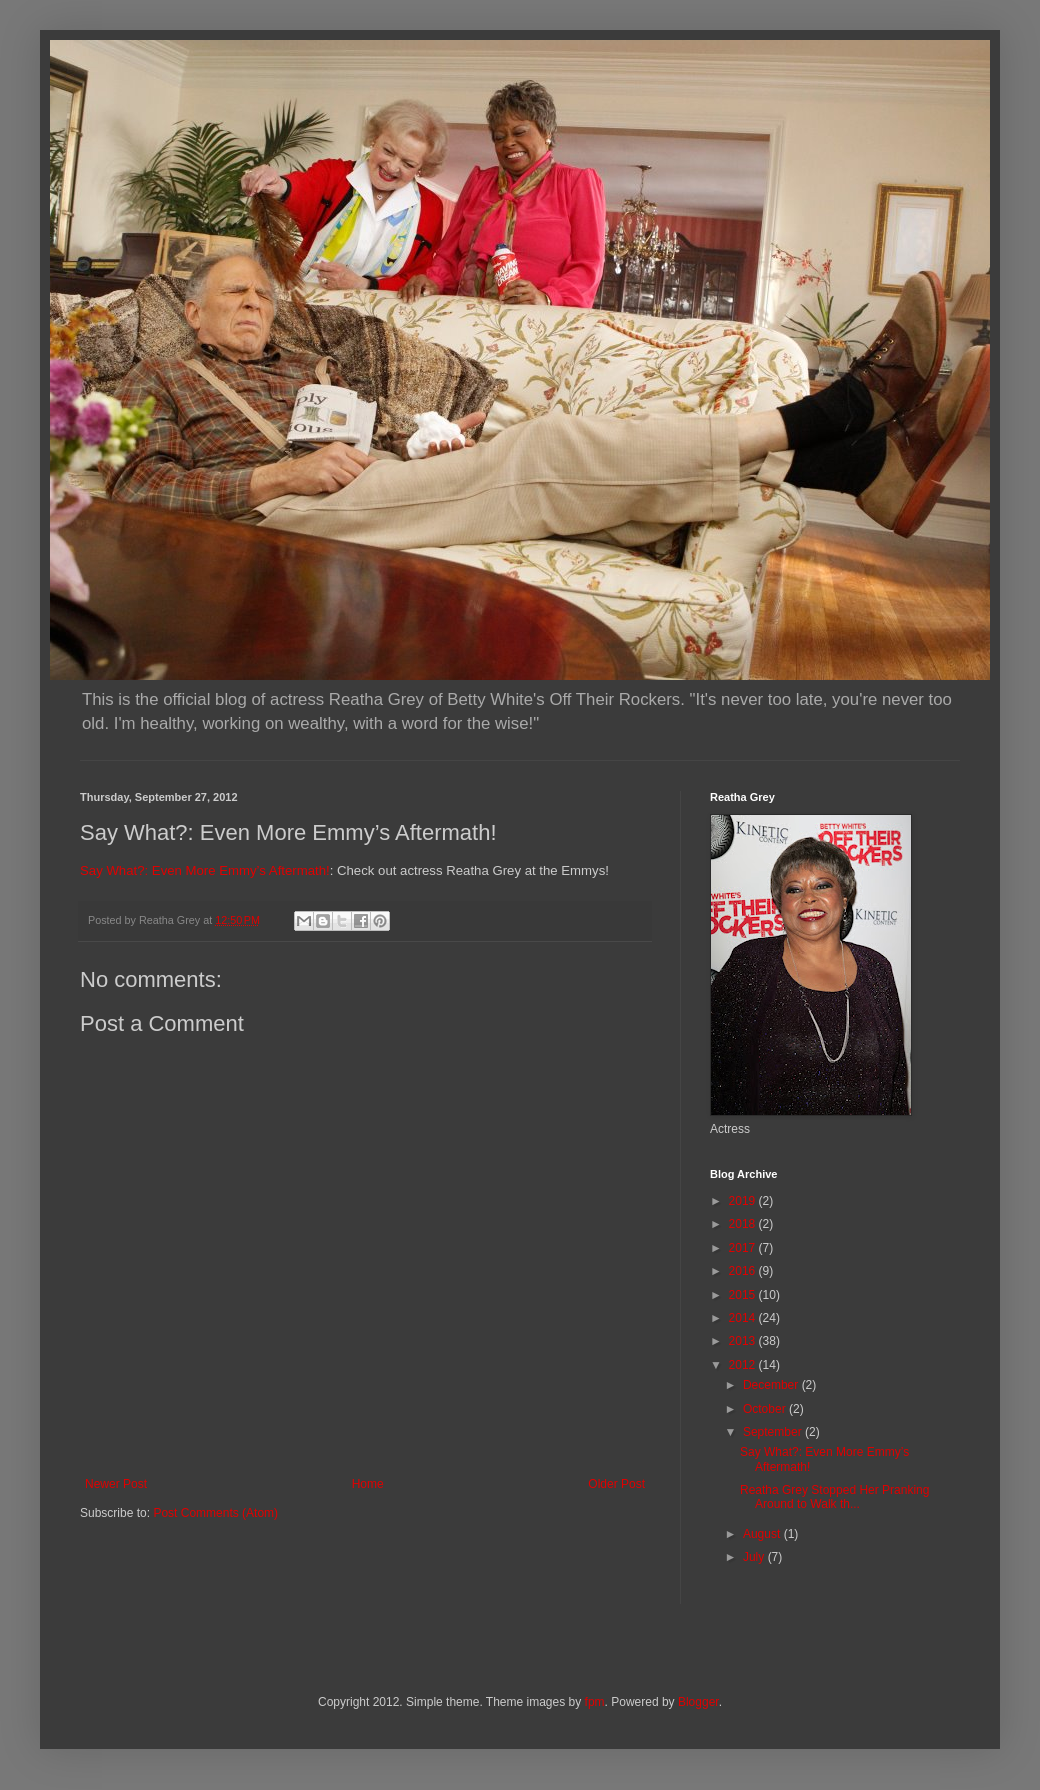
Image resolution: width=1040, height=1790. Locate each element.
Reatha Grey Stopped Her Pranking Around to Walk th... (834, 1497)
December (772, 1385)
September (774, 1432)
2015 (744, 1295)
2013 (744, 1341)
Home (368, 1484)
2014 (744, 1318)
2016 (744, 1271)
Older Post (616, 1484)
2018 (744, 1224)
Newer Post (116, 1484)
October (766, 1409)
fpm (595, 1702)
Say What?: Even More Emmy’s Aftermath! (205, 870)
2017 (744, 1248)
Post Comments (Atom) (215, 1513)
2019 (744, 1201)
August (763, 1534)
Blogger (698, 1702)
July (755, 1557)
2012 (744, 1365)
